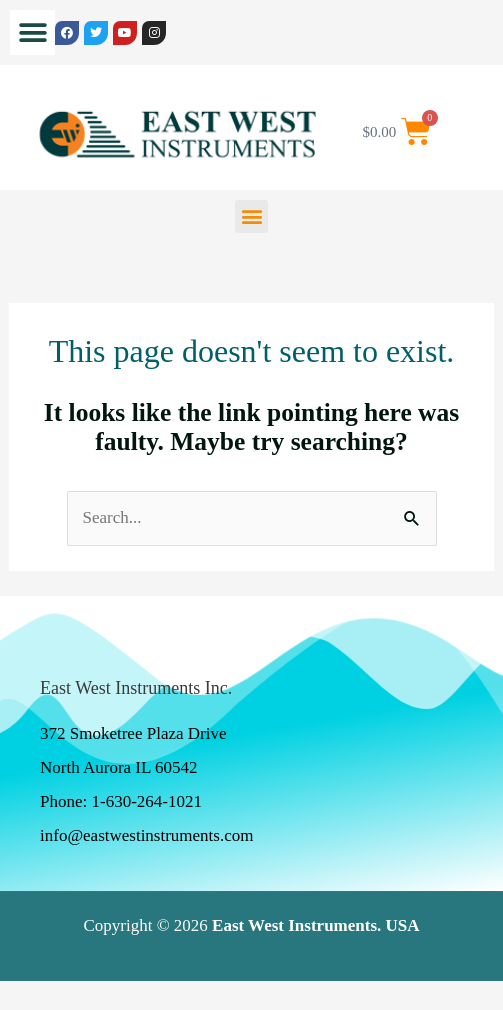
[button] (32, 32)
